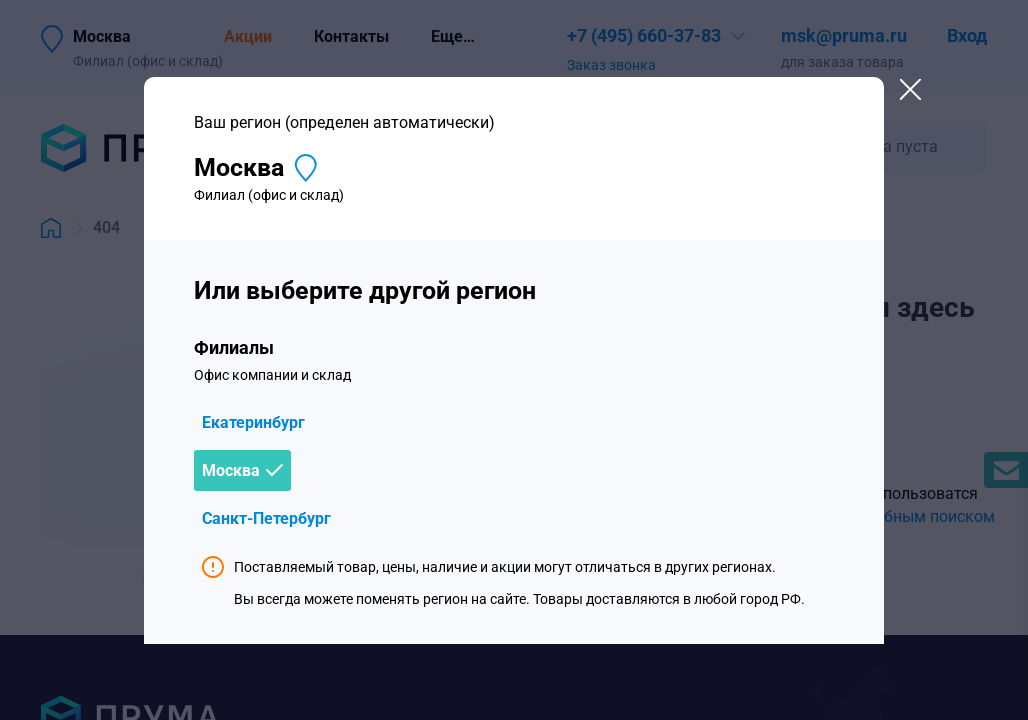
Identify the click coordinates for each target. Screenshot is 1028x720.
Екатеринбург (253, 422)
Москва (231, 470)
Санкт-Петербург (266, 518)
